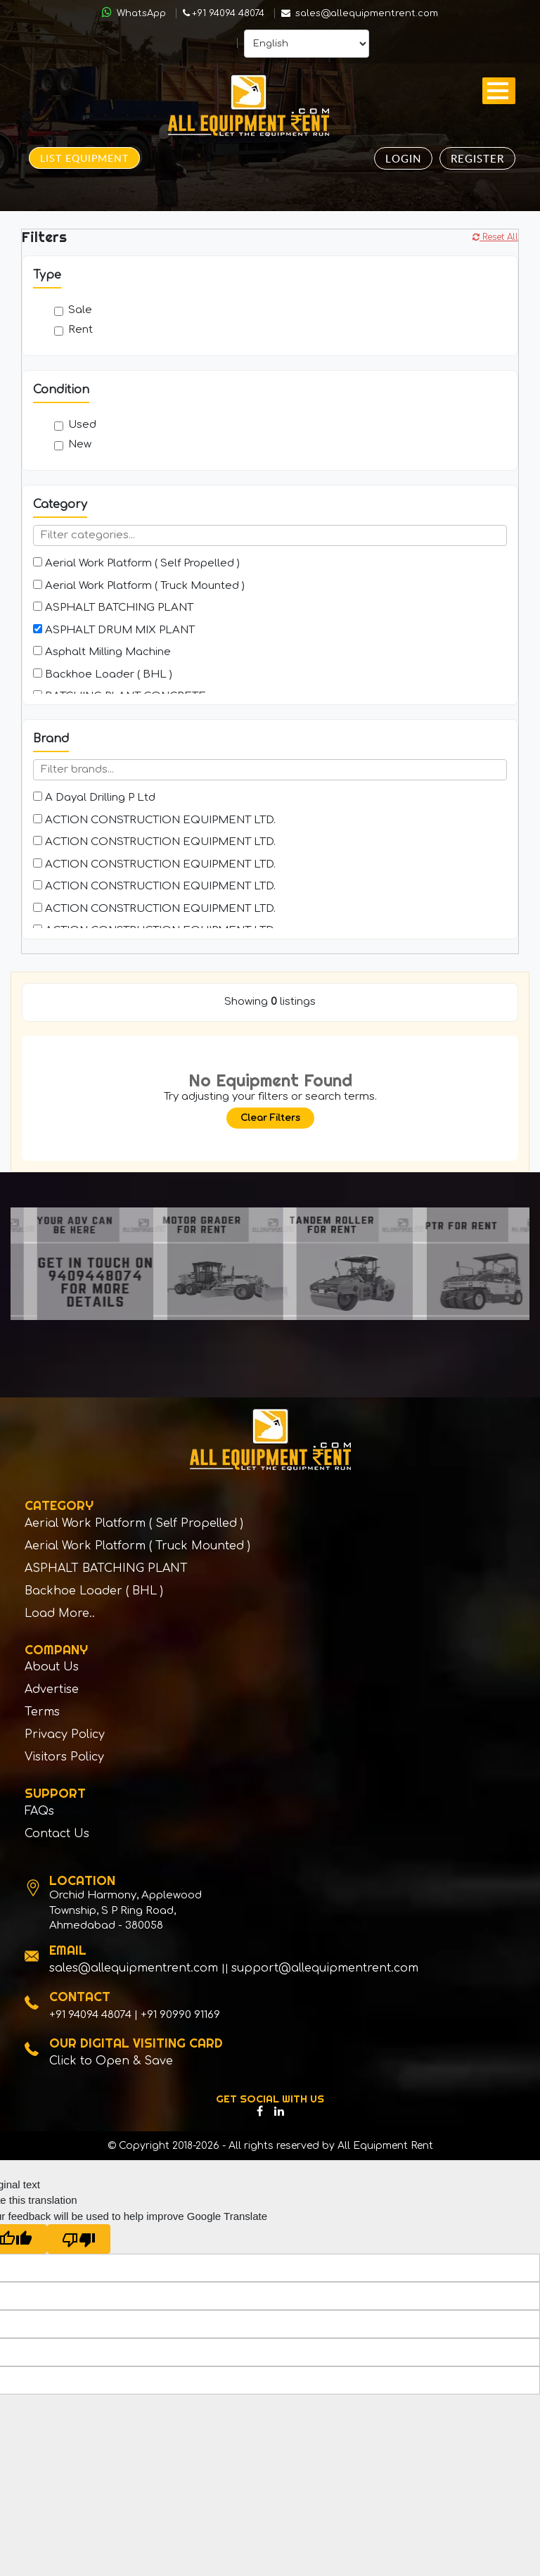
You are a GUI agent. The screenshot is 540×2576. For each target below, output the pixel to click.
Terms (42, 1717)
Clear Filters (270, 1118)
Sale (73, 310)
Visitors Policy (64, 1764)
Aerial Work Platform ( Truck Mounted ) (139, 586)
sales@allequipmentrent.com (359, 13)
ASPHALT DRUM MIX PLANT (114, 630)
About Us (52, 1671)
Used (75, 425)
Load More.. (60, 1617)
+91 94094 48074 (223, 13)
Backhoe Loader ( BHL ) (102, 674)
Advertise (52, 1694)
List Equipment (84, 158)
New (72, 444)
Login (403, 158)
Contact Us (57, 1842)
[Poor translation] (78, 2247)
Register (477, 158)
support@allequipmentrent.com (324, 1976)
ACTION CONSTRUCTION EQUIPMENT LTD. (154, 820)
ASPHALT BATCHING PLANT (113, 608)
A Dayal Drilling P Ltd (94, 798)
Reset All (495, 237)
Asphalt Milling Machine (102, 652)
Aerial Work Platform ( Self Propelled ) (136, 563)
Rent (73, 330)
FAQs (39, 1819)
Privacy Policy (65, 1740)
